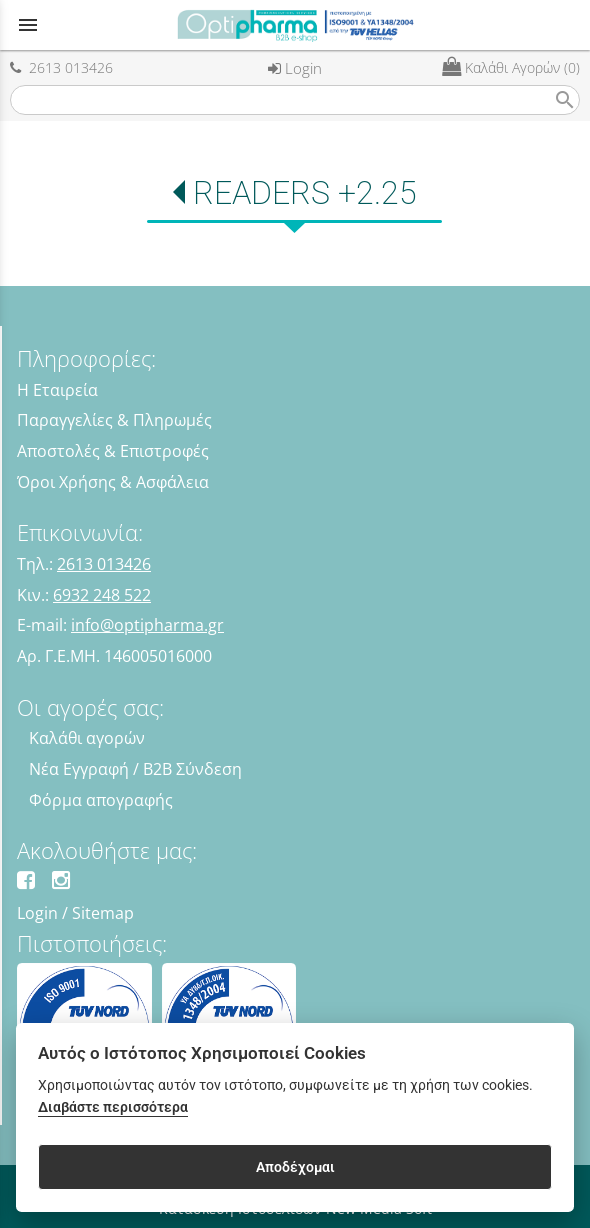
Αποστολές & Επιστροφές (113, 451)
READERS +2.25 (305, 193)
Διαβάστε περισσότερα (113, 1107)
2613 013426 (61, 67)
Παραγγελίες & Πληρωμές (114, 420)
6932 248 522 (102, 595)
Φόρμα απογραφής (101, 800)
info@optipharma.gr (147, 625)
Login (295, 68)
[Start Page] (295, 25)
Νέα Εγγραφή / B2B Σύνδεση (135, 769)
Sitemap (103, 913)
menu (28, 25)
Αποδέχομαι (295, 1167)
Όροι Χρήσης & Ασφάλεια (113, 482)
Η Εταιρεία (57, 390)
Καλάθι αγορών (87, 738)
